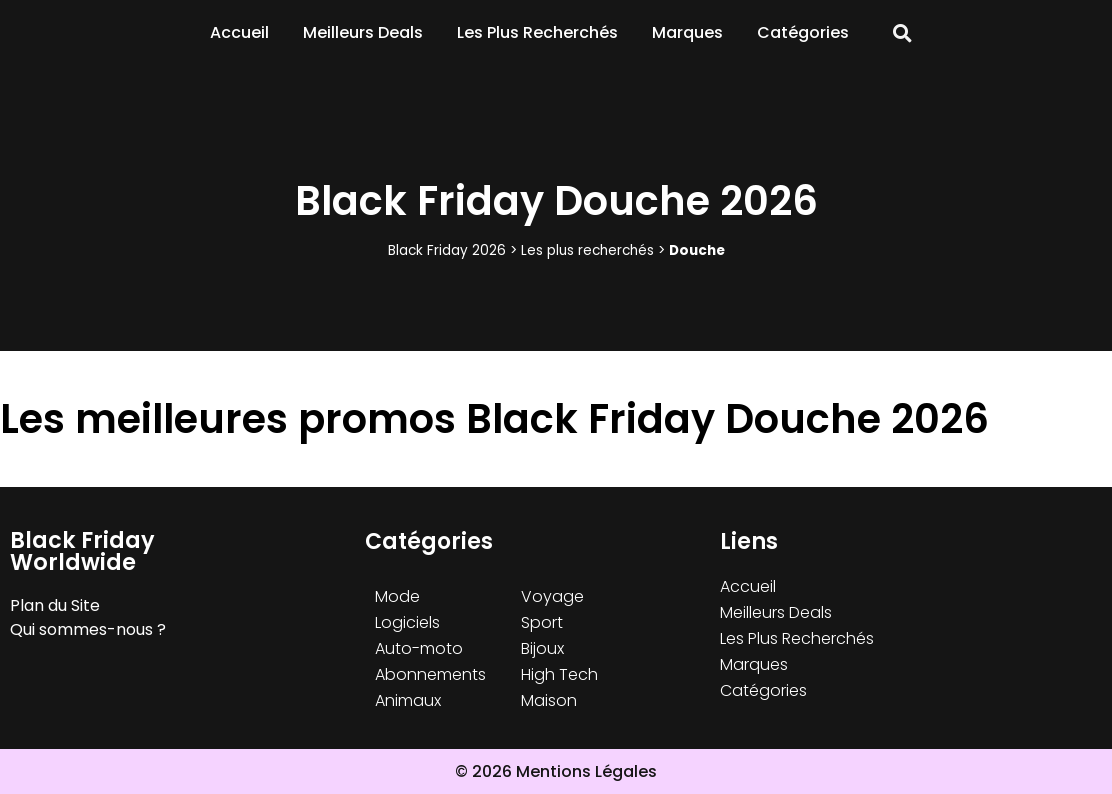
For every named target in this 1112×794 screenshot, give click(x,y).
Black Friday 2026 (447, 250)
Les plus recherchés (587, 250)
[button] (902, 33)
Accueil (239, 32)
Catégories (803, 32)
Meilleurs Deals (363, 32)
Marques (687, 32)
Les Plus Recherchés (537, 32)
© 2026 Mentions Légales (556, 771)
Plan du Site (55, 605)
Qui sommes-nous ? (88, 629)
